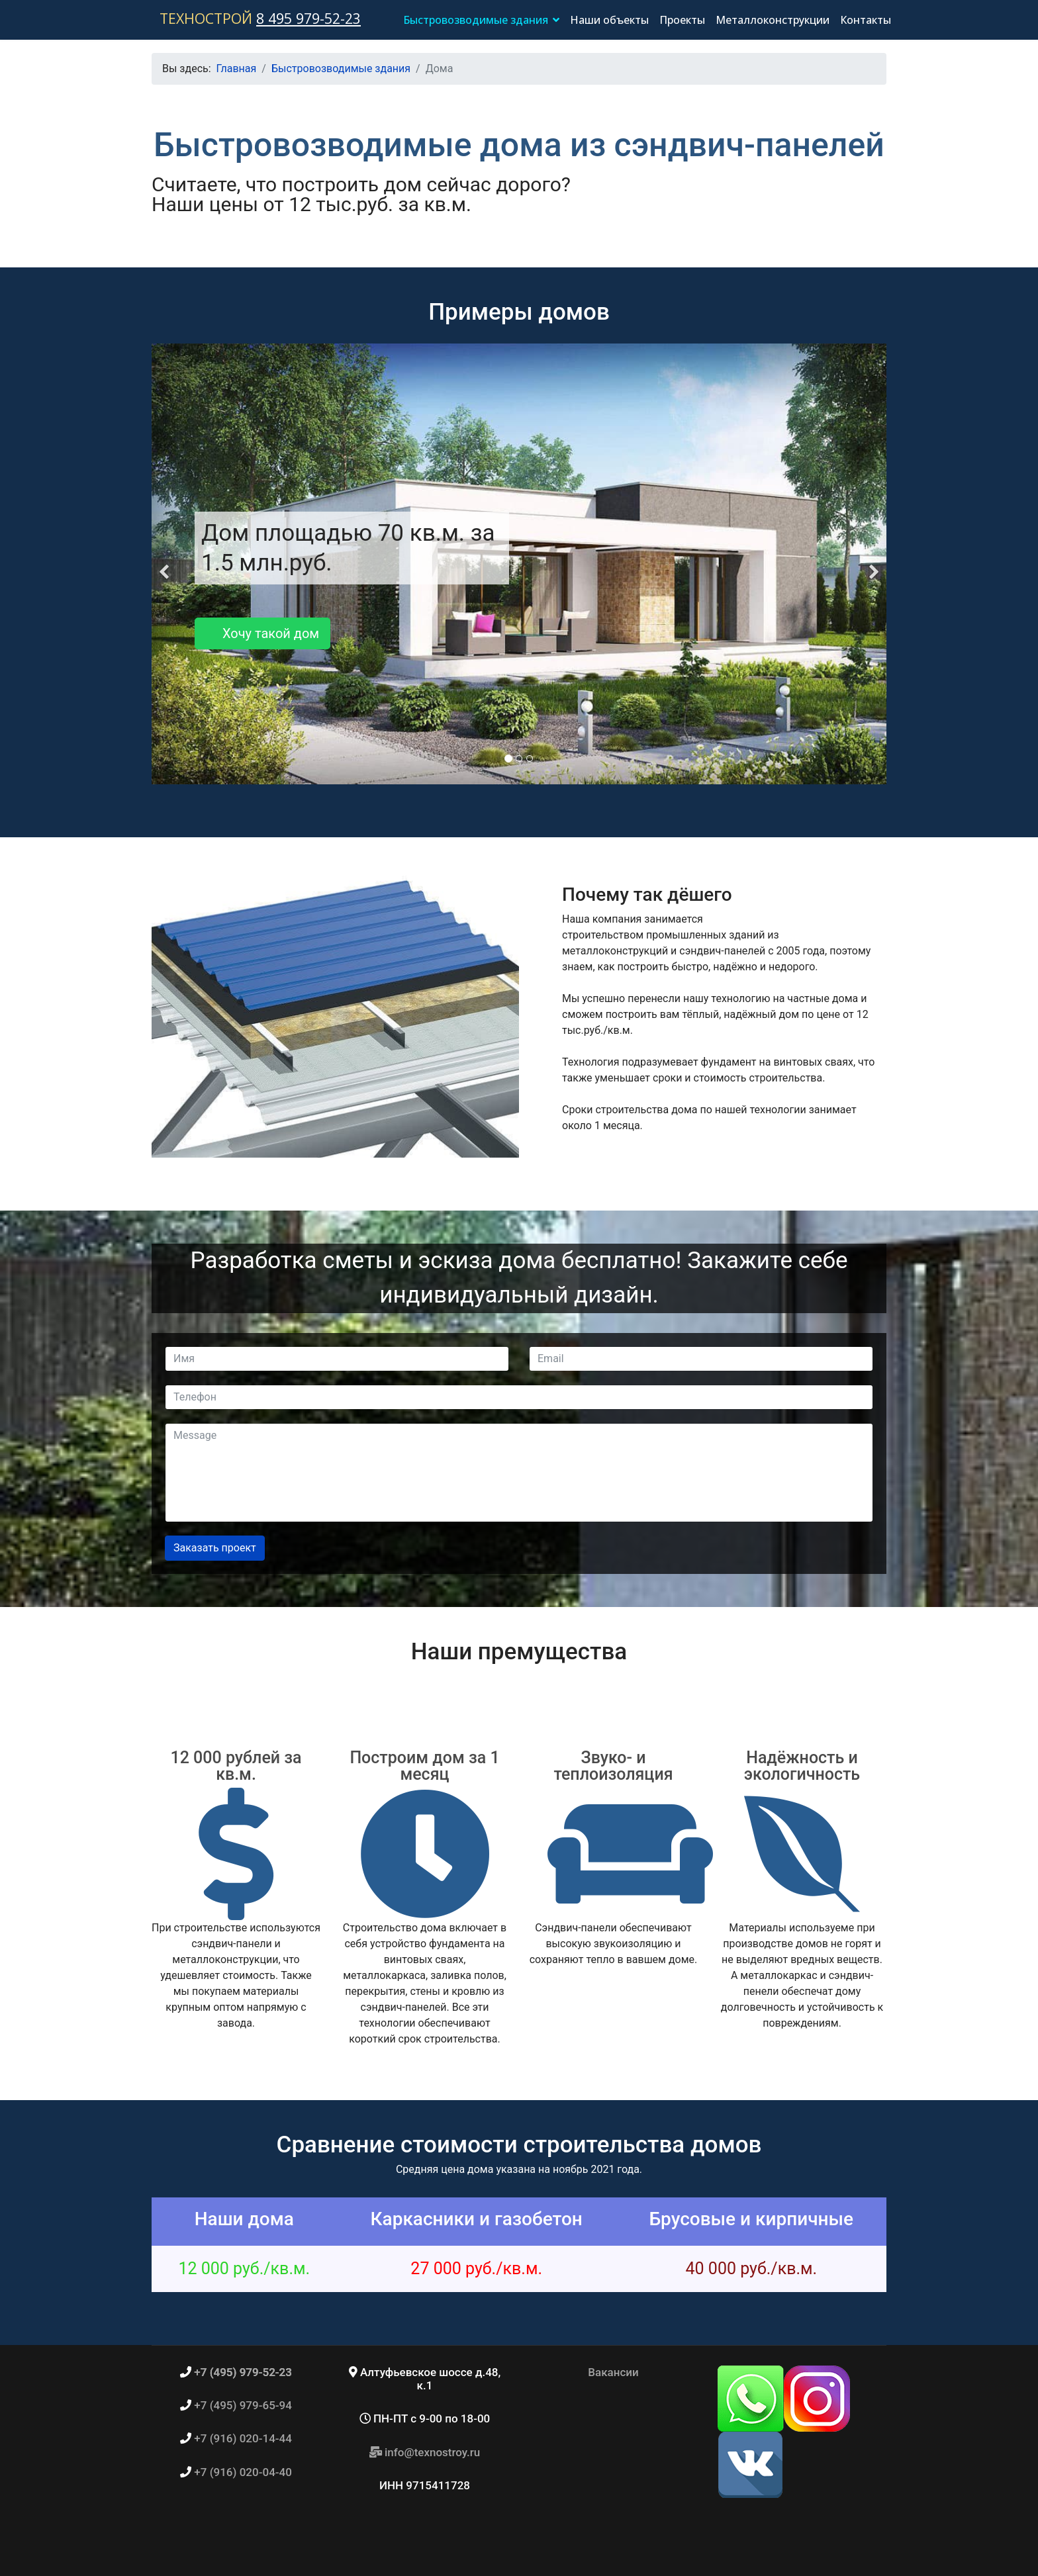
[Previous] (165, 564)
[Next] (873, 564)
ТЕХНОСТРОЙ (206, 18)
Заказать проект (214, 1547)
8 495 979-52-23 (308, 18)
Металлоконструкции (772, 20)
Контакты (865, 20)
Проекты (682, 20)
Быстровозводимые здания (475, 20)
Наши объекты (609, 20)
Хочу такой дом (262, 633)
